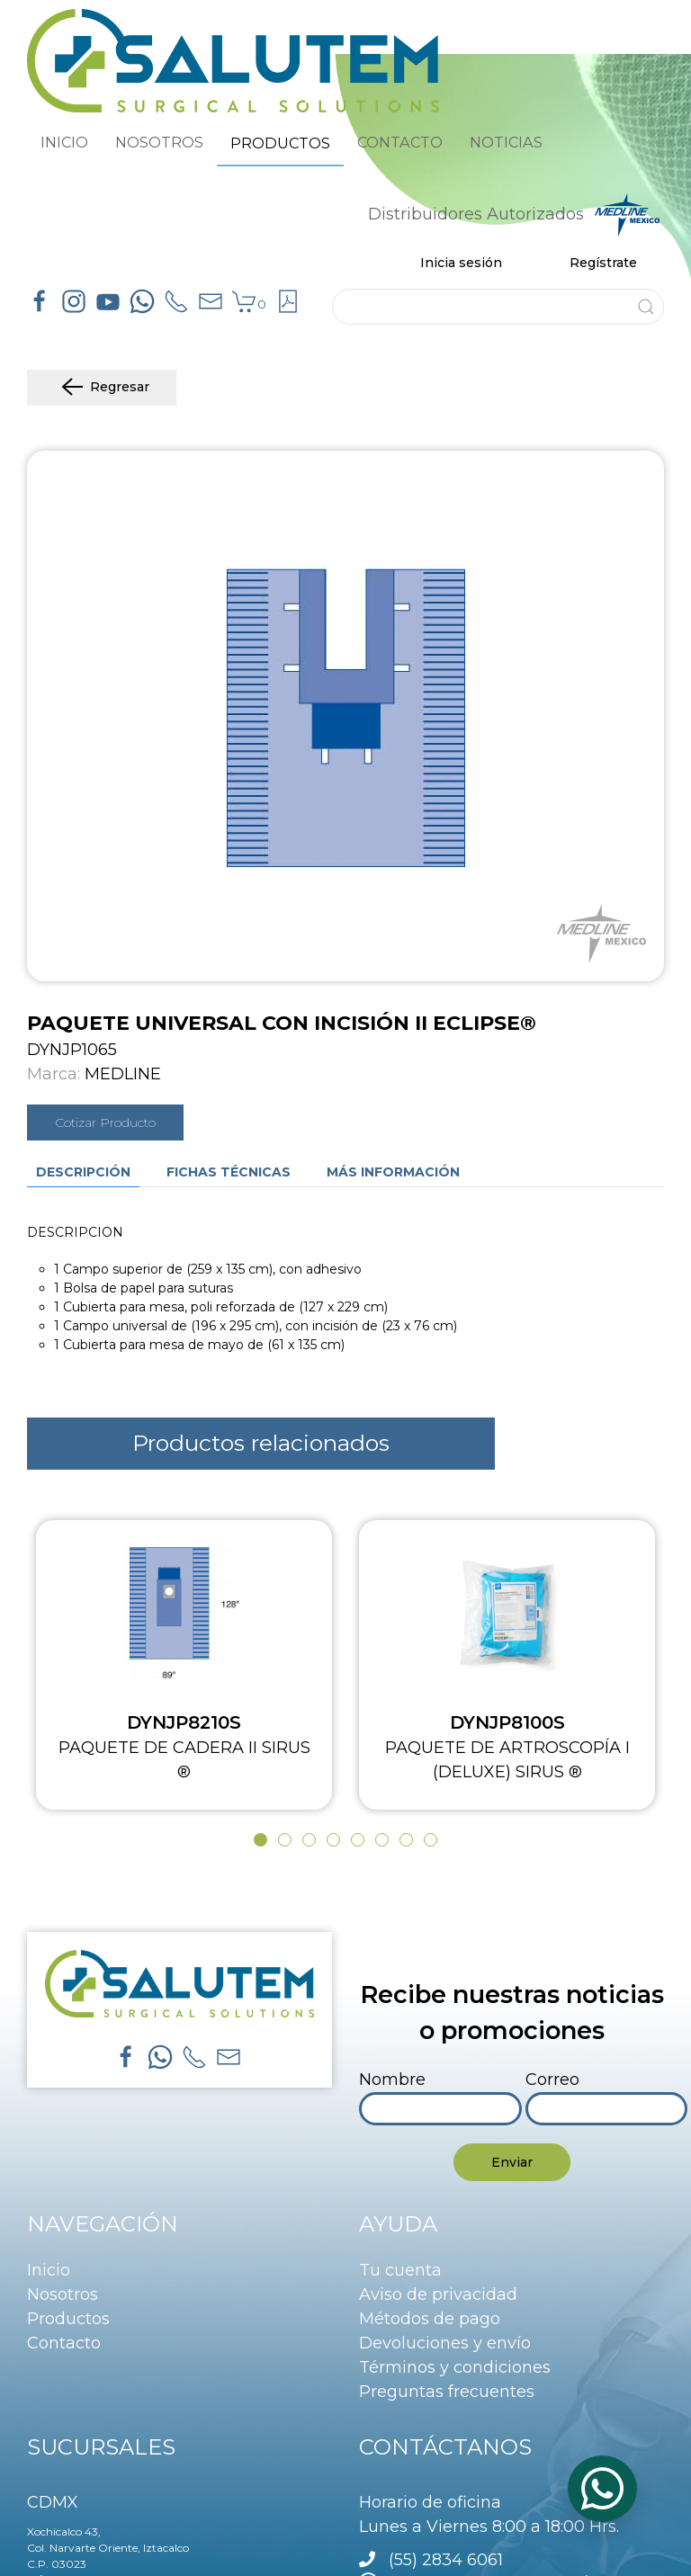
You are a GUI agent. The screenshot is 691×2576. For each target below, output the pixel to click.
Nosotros (62, 2294)
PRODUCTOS (280, 143)
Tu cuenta (400, 2270)
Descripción (83, 1172)
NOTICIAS (506, 142)
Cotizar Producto (105, 1122)
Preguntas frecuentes (446, 2392)
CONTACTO (400, 142)
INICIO (64, 142)
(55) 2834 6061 (446, 2560)
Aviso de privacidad (438, 2294)
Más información (393, 1172)
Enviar (512, 2162)
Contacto (64, 2343)
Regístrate (603, 263)
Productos (68, 2319)
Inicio (48, 2270)
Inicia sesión (461, 263)
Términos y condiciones (455, 2367)
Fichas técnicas (228, 1172)
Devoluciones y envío (445, 2343)
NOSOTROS (159, 142)
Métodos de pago (429, 2319)
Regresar (101, 388)
